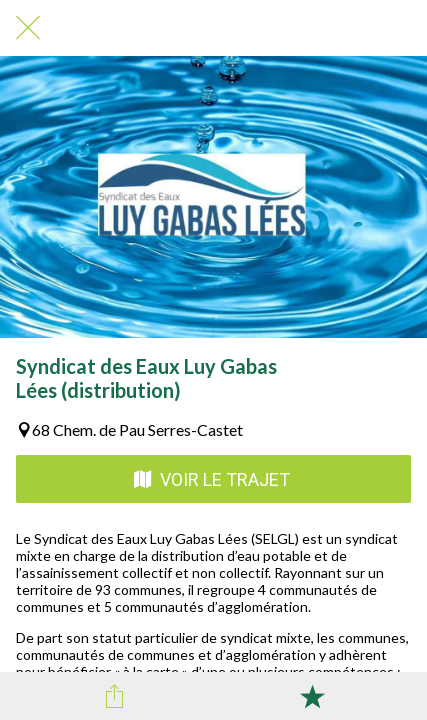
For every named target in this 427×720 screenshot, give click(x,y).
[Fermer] (28, 28)
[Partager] (115, 696)
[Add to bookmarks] (312, 696)
